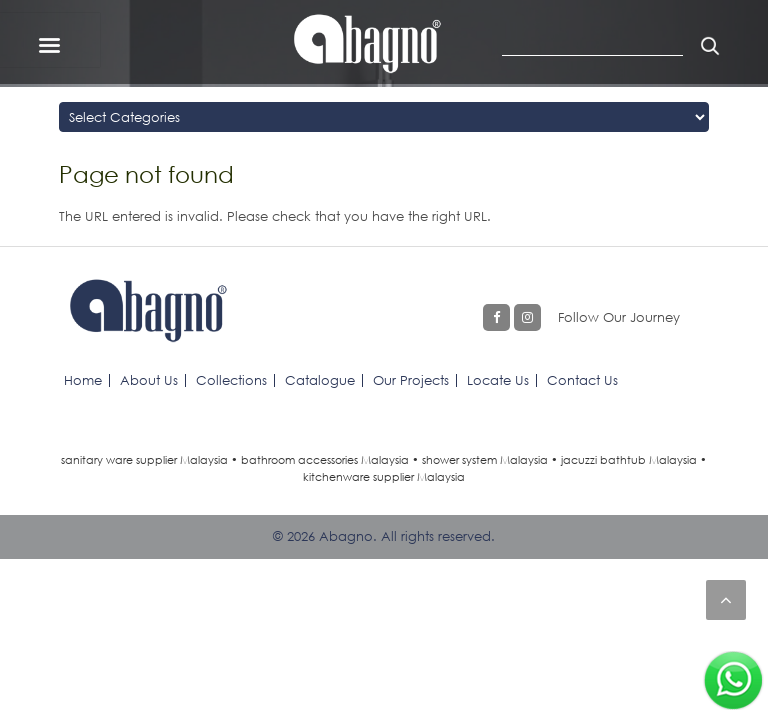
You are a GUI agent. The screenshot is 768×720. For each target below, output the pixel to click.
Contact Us (582, 380)
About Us (149, 380)
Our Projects (411, 380)
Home (83, 380)
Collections (231, 380)
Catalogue (320, 380)
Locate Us (498, 380)
